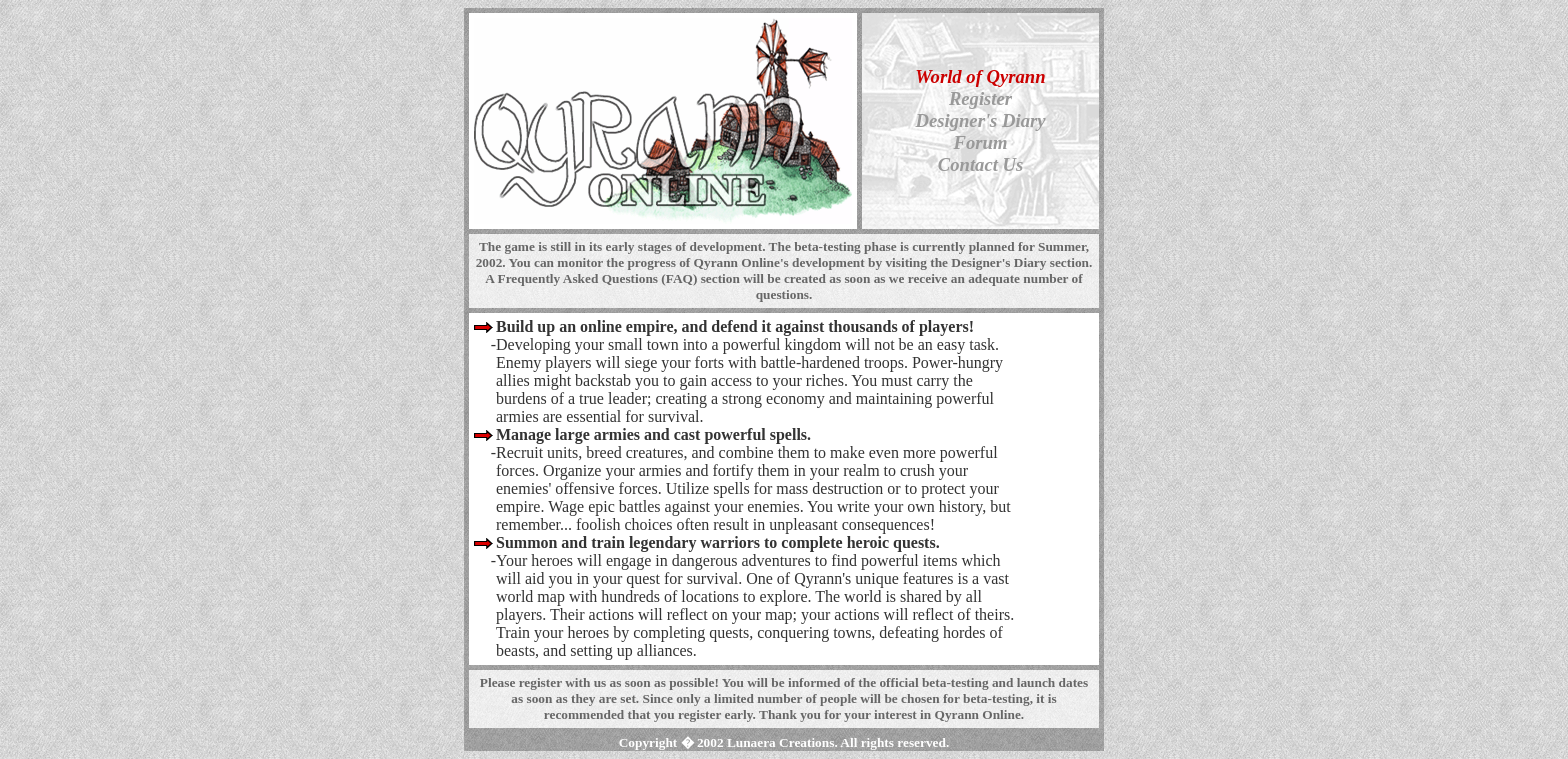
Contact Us (981, 164)
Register (980, 98)
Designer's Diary (980, 120)
